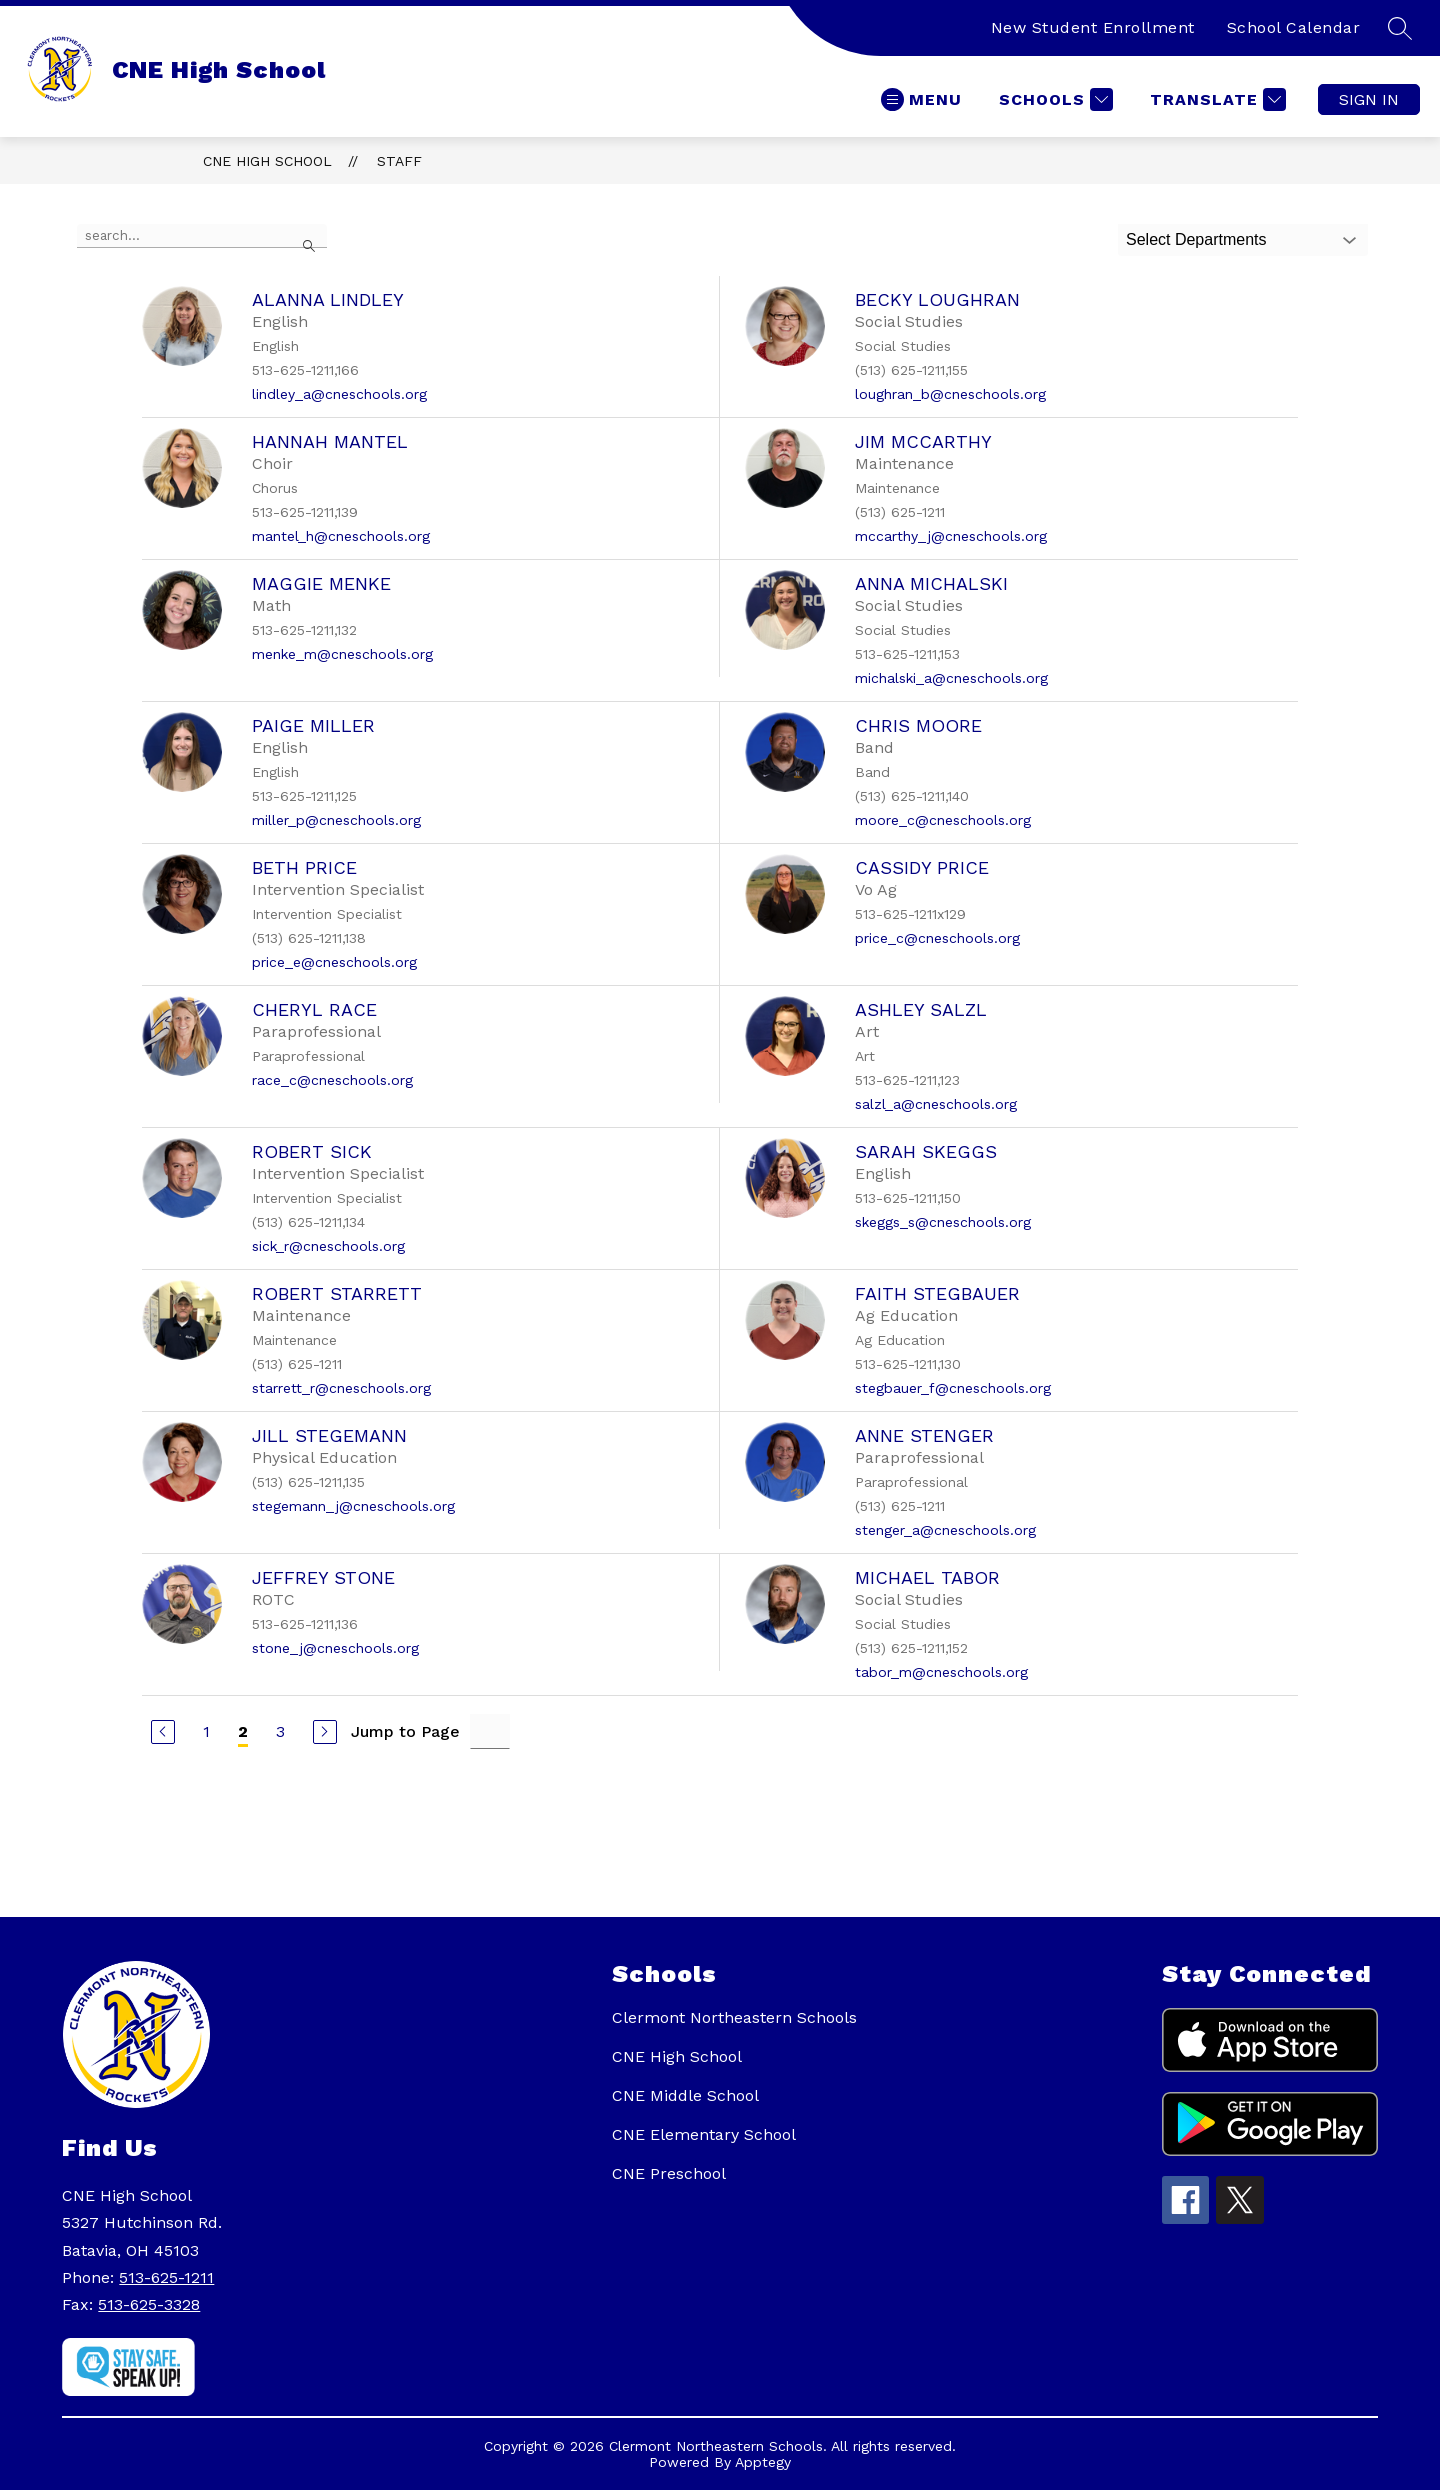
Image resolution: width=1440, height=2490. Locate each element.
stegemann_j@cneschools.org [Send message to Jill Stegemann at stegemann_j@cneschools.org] (353, 1506)
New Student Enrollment (1093, 27)
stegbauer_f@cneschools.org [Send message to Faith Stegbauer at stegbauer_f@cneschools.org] (953, 1388)
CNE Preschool (669, 2173)
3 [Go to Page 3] (280, 1731)
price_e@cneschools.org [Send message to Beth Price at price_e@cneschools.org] (334, 962)
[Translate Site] (1215, 99)
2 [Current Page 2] (243, 1731)
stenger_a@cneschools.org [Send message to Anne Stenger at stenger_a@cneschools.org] (945, 1530)
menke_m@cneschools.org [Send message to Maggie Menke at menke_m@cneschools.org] (342, 654)
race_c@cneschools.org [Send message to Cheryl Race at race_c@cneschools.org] (332, 1080)
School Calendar (1294, 27)
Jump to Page (405, 1731)
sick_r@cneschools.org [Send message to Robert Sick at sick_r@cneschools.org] (328, 1246)
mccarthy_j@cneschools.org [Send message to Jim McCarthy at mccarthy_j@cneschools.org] (951, 536)
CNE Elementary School (704, 2134)
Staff (399, 161)
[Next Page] (325, 1732)
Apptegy (763, 2462)
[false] (202, 236)
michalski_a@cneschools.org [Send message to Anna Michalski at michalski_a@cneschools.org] (951, 678)
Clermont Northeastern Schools (734, 2017)
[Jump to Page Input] (490, 1731)
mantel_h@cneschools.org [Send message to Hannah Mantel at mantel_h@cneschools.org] (341, 536)
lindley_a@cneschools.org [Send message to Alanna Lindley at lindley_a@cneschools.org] (339, 394)
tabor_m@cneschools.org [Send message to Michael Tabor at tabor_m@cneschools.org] (941, 1672)
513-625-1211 (166, 2277)
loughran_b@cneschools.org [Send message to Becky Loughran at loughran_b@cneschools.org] (950, 394)
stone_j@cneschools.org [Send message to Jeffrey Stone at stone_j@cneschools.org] (335, 1648)
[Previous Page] (163, 1732)
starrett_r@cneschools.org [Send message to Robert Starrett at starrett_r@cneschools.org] (341, 1388)
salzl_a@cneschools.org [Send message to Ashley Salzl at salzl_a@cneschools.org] (936, 1104)
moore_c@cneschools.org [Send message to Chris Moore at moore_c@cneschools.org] (943, 820)
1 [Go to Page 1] (206, 1731)
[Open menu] (921, 99)
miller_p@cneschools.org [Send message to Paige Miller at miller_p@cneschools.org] (336, 820)
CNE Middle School (685, 2095)
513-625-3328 (149, 2304)
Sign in (1369, 99)
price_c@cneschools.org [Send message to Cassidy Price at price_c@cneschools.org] (937, 938)
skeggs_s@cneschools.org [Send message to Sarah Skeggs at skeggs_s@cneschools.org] (943, 1222)
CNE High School (267, 161)
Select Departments (1196, 239)
